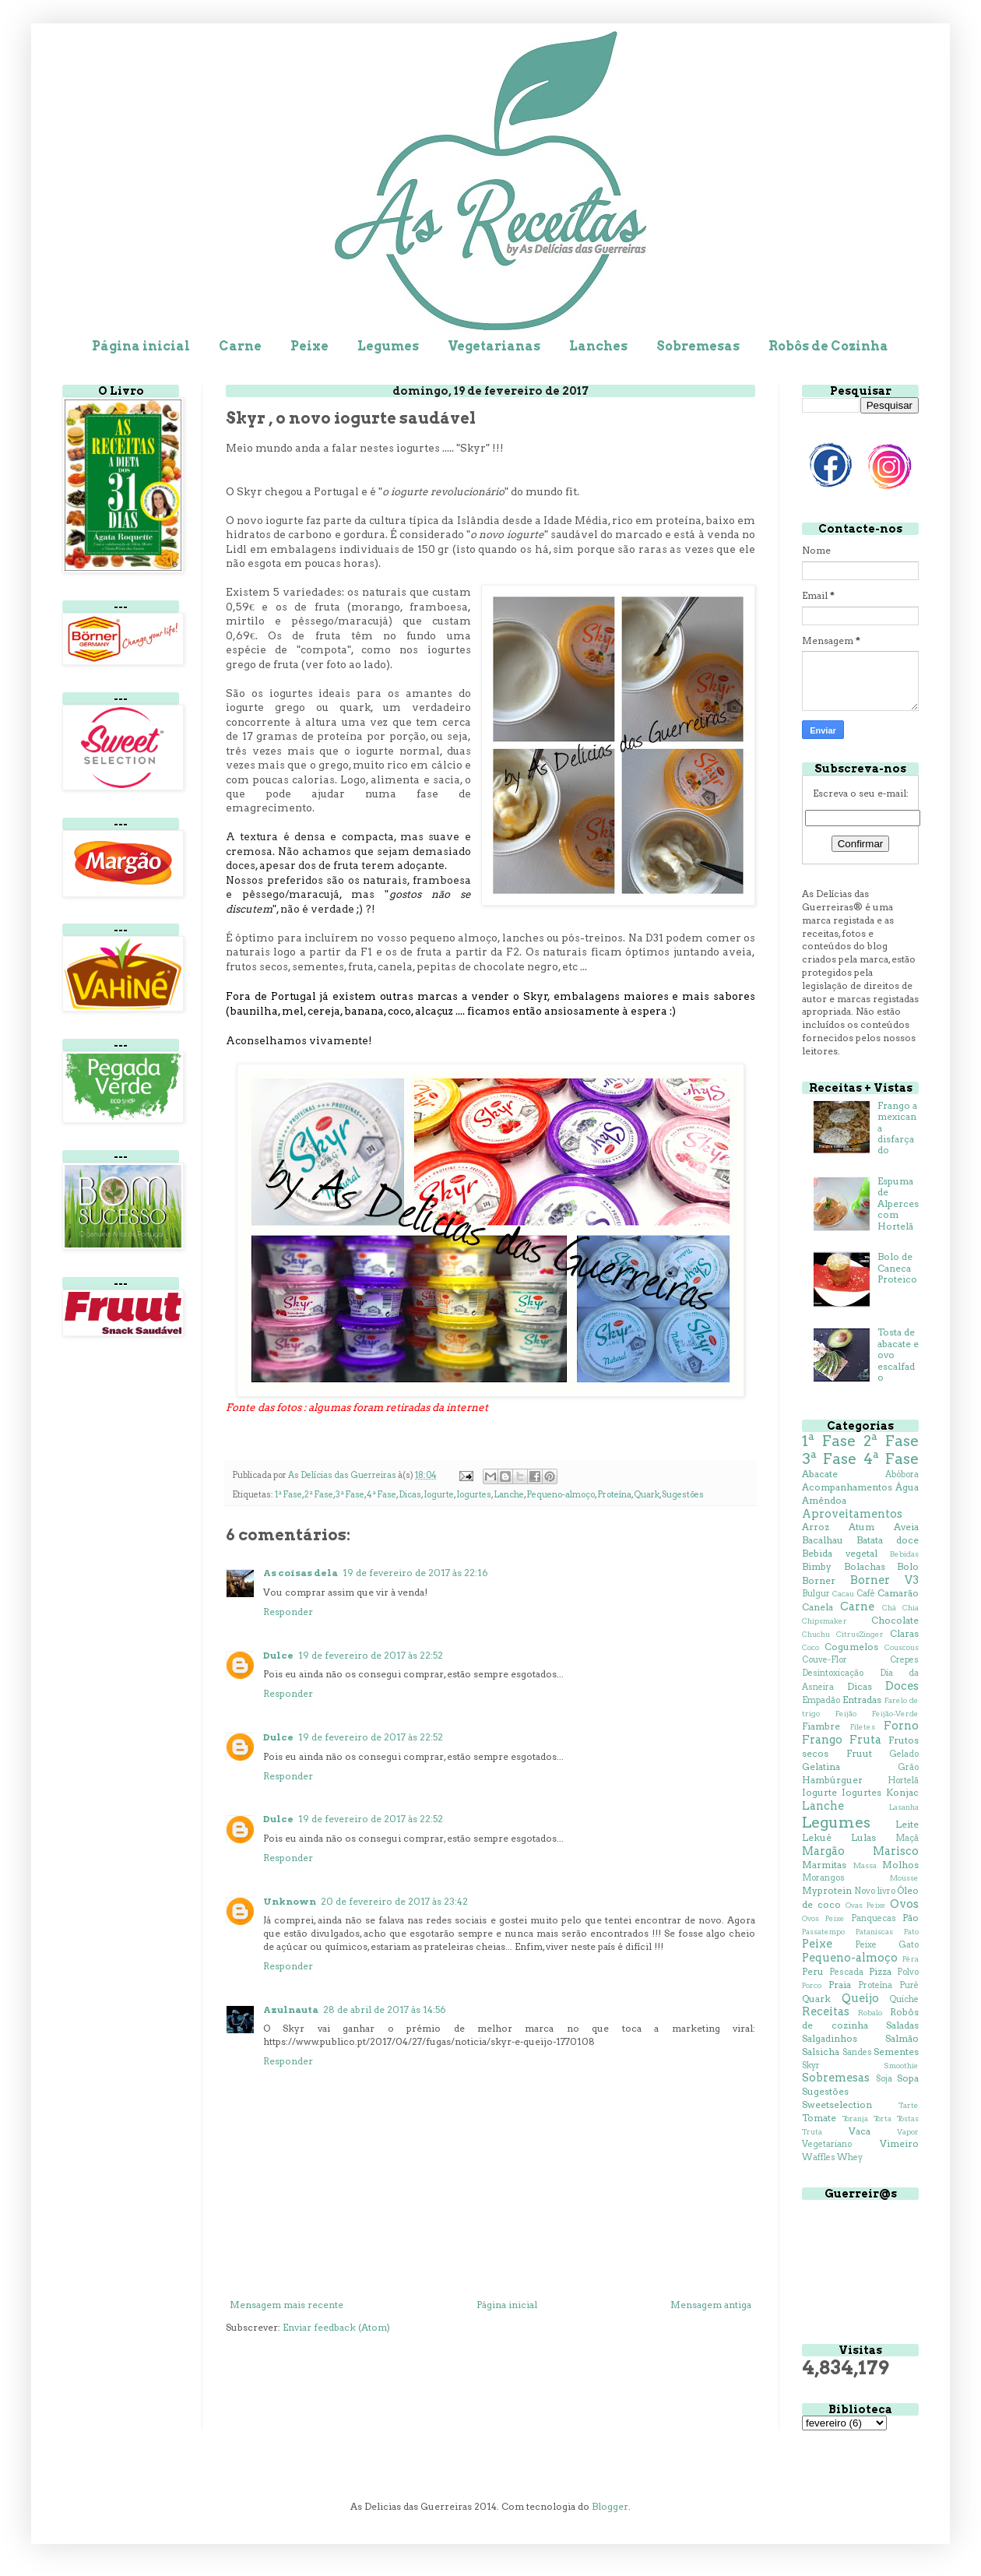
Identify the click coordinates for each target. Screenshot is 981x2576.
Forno (901, 1726)
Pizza (880, 1971)
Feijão (845, 1713)
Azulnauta (290, 2009)
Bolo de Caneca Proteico (897, 1268)
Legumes (388, 346)
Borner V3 (884, 1580)
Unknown (289, 1901)
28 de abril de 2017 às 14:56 (384, 2009)
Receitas (825, 2011)
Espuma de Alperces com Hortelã (898, 1203)
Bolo (908, 1566)
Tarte (908, 2105)
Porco (811, 1985)
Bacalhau (822, 1540)
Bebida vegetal (839, 1553)
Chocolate (895, 1620)
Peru (813, 1971)
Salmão (902, 2038)
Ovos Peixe (823, 1918)
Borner (818, 1580)
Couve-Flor (824, 1660)
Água (907, 1487)
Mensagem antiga (710, 2304)
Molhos (900, 1864)
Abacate (820, 1474)
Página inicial (141, 346)
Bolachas (864, 1566)
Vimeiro (899, 2143)
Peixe (309, 346)
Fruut (859, 1753)
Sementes (896, 2051)
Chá (889, 1607)
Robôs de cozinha (860, 2018)
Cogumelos (851, 1646)
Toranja (855, 2118)
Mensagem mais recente (286, 2304)
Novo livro (874, 1891)
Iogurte (439, 1495)
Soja (884, 2079)
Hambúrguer (832, 1780)
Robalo (870, 2012)
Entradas (861, 1699)
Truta (812, 2131)
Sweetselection (837, 2104)
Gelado (904, 1754)
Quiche (904, 1999)
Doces (902, 1686)
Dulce (278, 1655)
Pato (911, 1931)
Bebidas (904, 1554)
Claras (904, 1633)
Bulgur (816, 1594)
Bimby (817, 1566)
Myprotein (827, 1890)
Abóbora (902, 1474)
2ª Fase (318, 1495)
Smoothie (901, 2065)
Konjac (902, 1792)
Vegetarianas (494, 346)
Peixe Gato (887, 1945)
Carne (240, 346)
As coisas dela (300, 1572)
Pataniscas (874, 1931)
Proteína (614, 1495)
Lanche (509, 1495)
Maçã (907, 1838)
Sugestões (683, 1495)
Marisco (896, 1851)
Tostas (908, 2118)
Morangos (823, 1878)
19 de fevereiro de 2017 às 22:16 (415, 1572)
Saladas (902, 2025)
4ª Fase (381, 1495)
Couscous (901, 1647)
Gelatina (821, 1766)
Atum (861, 1527)
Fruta (865, 1740)
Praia (839, 1984)
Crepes (904, 1660)
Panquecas (873, 1918)
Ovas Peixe (866, 1905)
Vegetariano (827, 2144)
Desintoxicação (832, 1673)
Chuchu (816, 1634)
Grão (908, 1767)
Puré (909, 1985)
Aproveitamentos (852, 1514)
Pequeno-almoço (560, 1495)
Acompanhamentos (847, 1487)
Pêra (910, 1959)
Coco (810, 1647)
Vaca (859, 2131)
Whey (850, 2157)
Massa (865, 1865)
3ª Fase (350, 1495)
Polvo (908, 1972)
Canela (817, 1607)
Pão (910, 1917)
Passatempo (823, 1931)
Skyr (811, 2065)
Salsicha (820, 2051)
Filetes (862, 1727)
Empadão (821, 1700)
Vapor (908, 2131)
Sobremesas (698, 346)
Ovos (904, 1904)
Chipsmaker (824, 1621)
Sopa (908, 2078)
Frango (822, 1740)
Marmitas (824, 1864)
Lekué (817, 1837)
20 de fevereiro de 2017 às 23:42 (394, 1901)
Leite (907, 1824)
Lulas (863, 1837)
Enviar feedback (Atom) (336, 2327)
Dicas (410, 1495)
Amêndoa (824, 1500)
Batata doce (887, 1540)
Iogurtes (473, 1495)
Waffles (818, 2157)
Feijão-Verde (895, 1713)
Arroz (815, 1527)
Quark (646, 1495)
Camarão (898, 1593)
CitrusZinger (860, 1634)
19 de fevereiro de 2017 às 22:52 (370, 1655)
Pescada (846, 1972)
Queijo (860, 1998)
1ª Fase (288, 1495)
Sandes (857, 2052)
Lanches (598, 346)
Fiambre (821, 1726)
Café (865, 1594)
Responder (288, 1611)
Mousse (904, 1878)
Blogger (610, 2506)
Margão (823, 1851)
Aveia (906, 1527)
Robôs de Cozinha (828, 346)
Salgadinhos (829, 2038)
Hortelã (903, 1780)
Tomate (819, 2118)
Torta (882, 2118)
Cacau (843, 1593)
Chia (910, 1607)
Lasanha (904, 1807)
